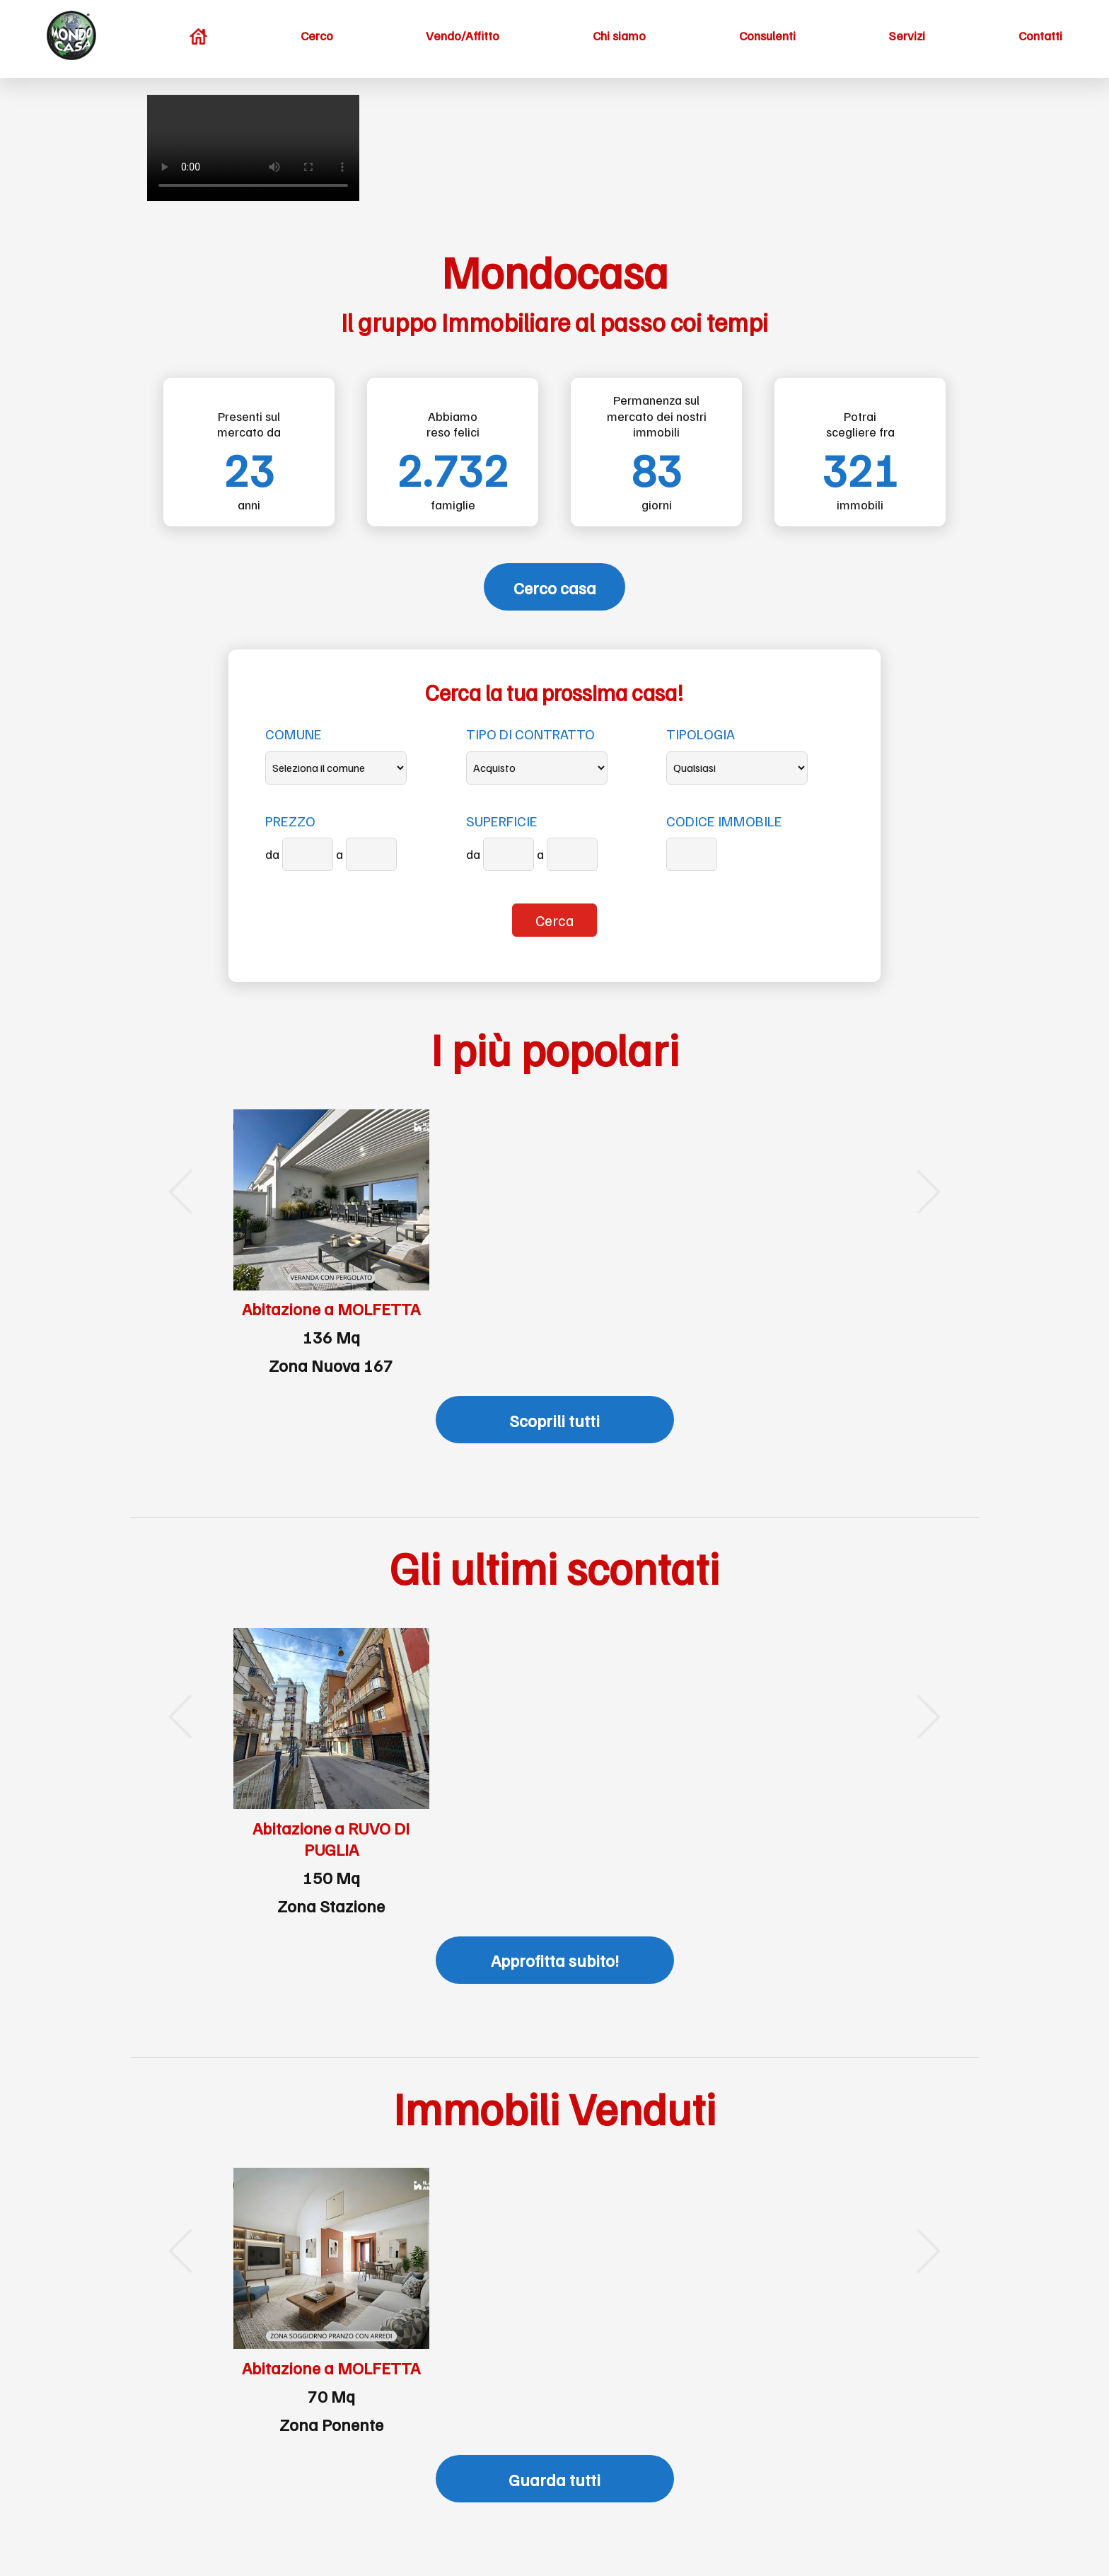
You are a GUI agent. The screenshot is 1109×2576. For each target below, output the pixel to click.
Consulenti (767, 35)
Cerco (317, 35)
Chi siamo (619, 35)
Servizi (906, 35)
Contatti (1040, 35)
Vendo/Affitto (462, 35)
